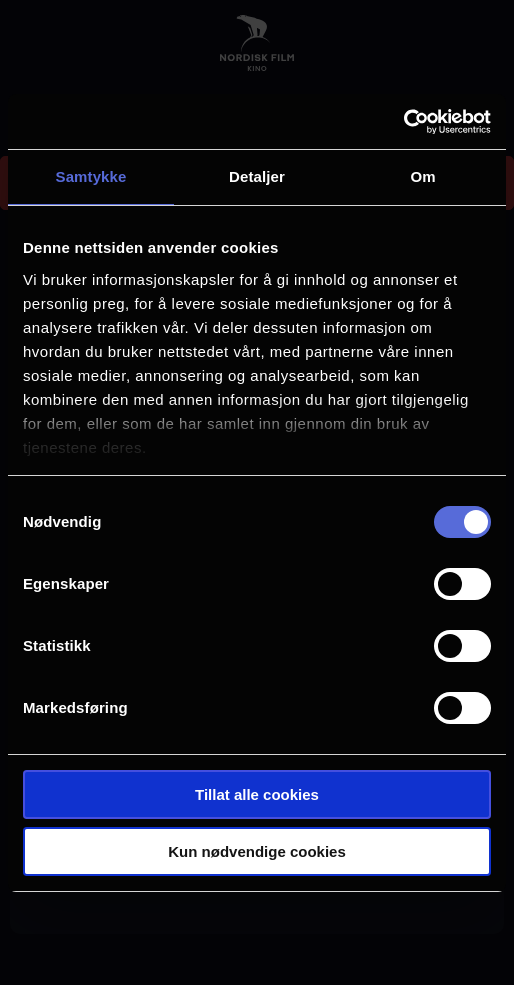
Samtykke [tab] (91, 176)
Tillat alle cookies (257, 794)
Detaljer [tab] (257, 176)
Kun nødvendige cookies (257, 851)
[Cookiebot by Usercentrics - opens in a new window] (403, 122)
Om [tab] (422, 176)
